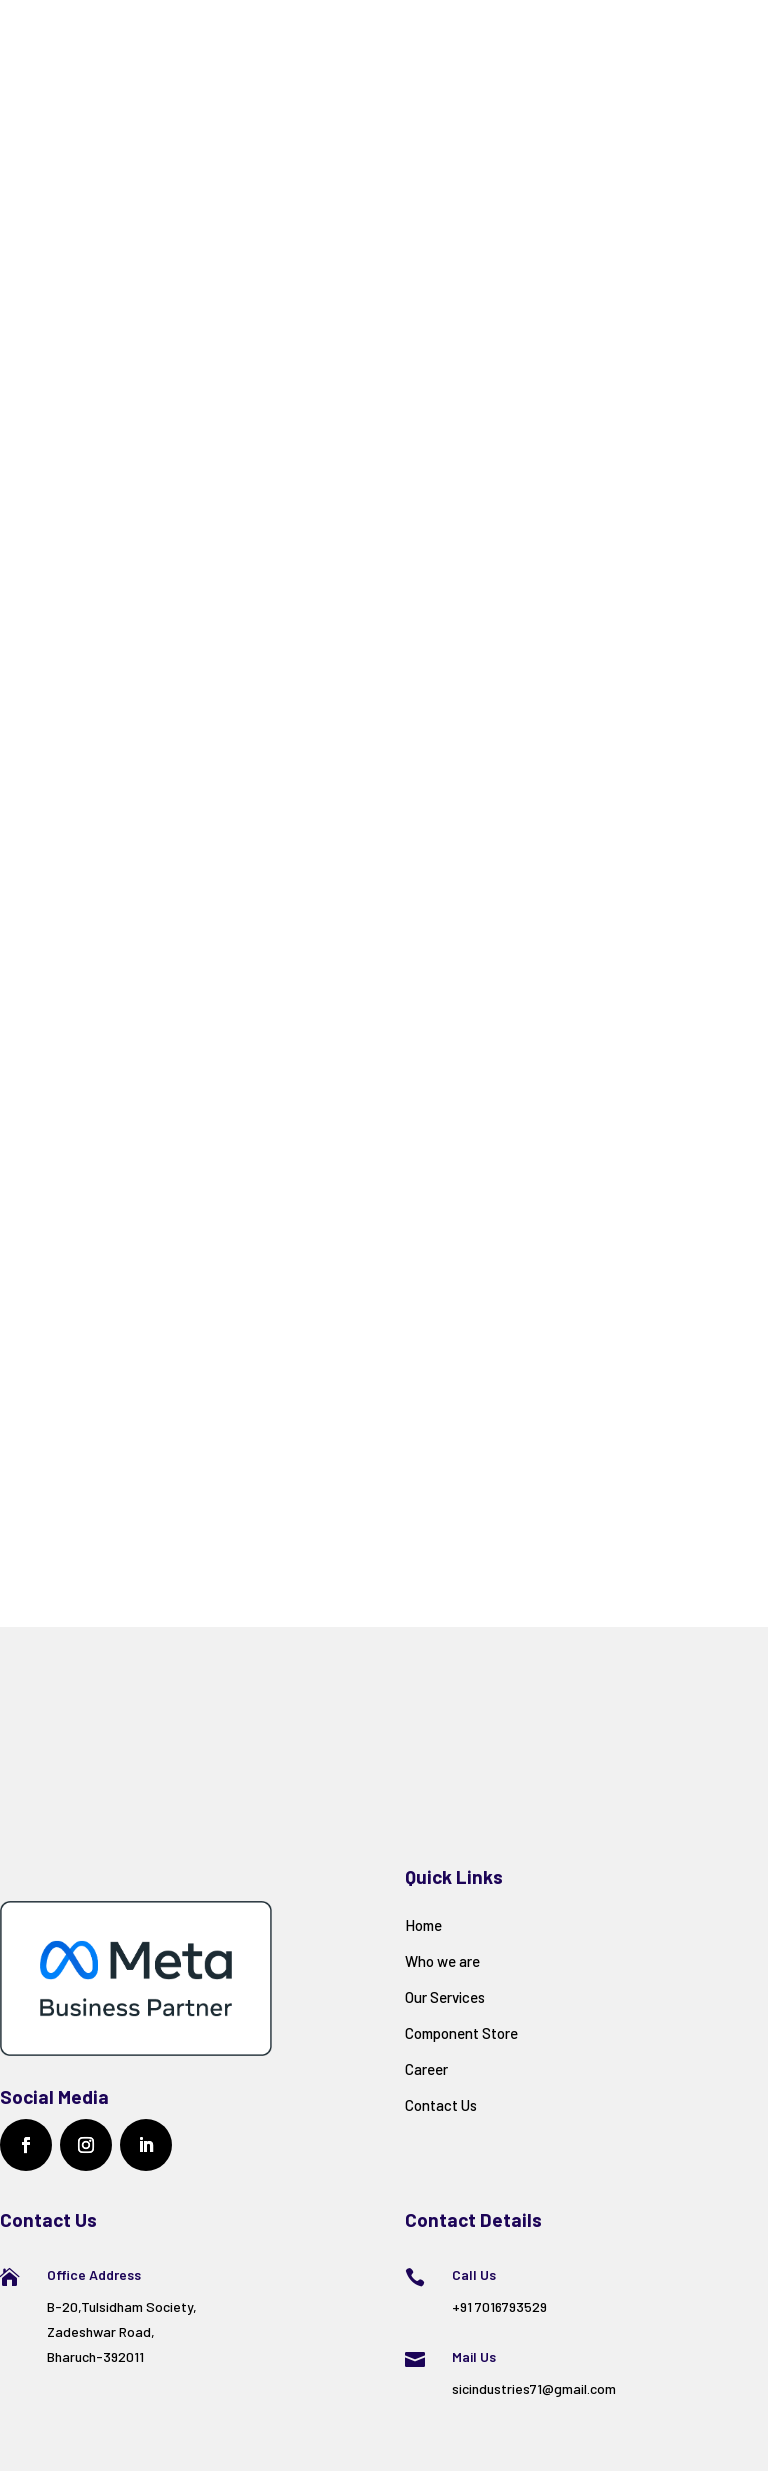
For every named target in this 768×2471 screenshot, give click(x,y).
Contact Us (441, 2105)
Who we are (442, 1961)
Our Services (445, 1997)
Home (423, 1925)
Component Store (461, 2033)
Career (426, 2069)
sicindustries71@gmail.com (534, 2388)
